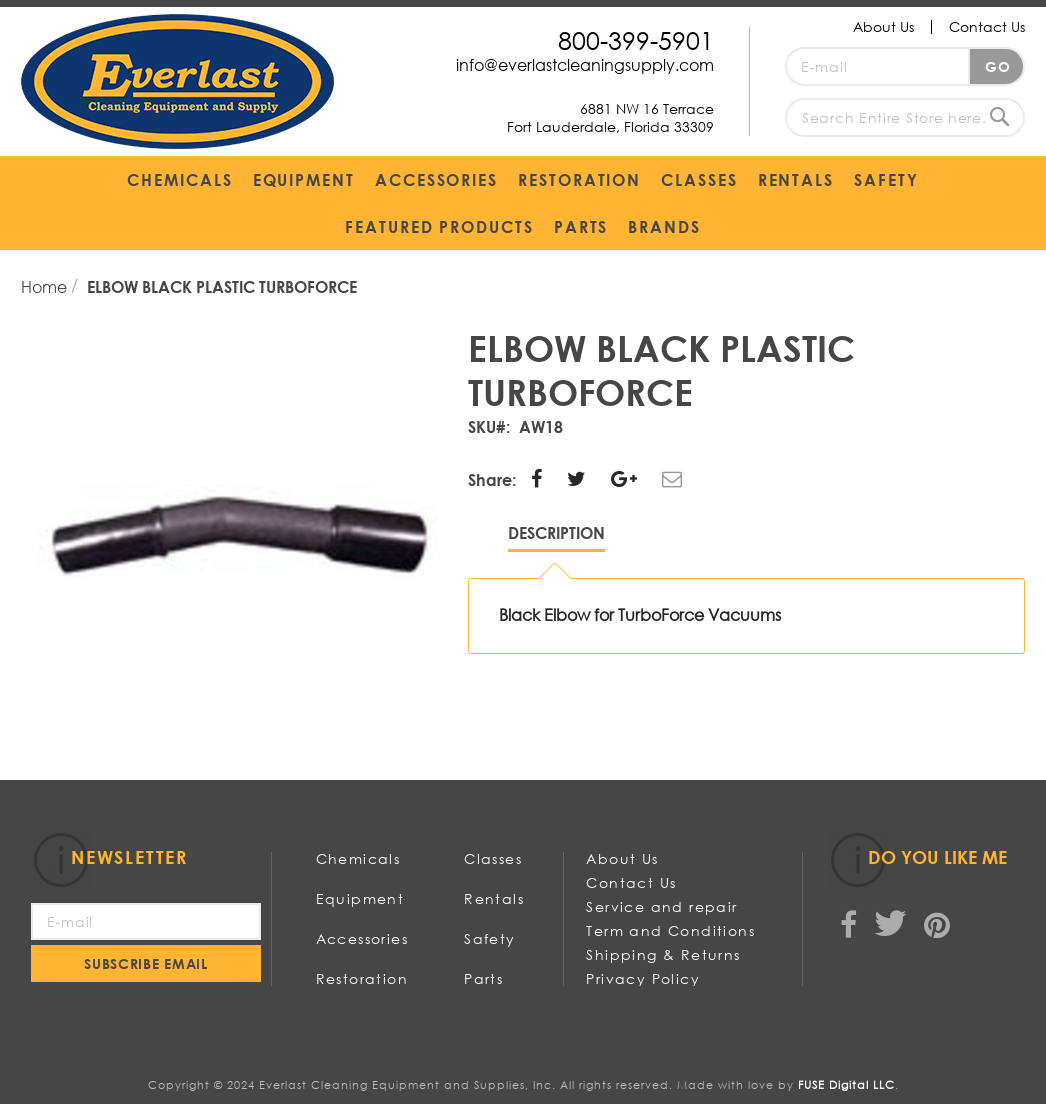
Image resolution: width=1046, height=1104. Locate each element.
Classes (493, 858)
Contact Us (987, 26)
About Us (883, 26)
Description (556, 532)
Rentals (494, 898)
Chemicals (358, 858)
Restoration (362, 978)
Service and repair (661, 906)
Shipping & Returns (663, 954)
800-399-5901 (636, 39)
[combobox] (905, 117)
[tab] (556, 537)
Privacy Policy (643, 978)
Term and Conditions (670, 930)
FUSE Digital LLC (846, 1085)
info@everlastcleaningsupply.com (585, 64)
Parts (483, 978)
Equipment (360, 898)
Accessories (362, 938)
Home (46, 286)
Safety (489, 938)
